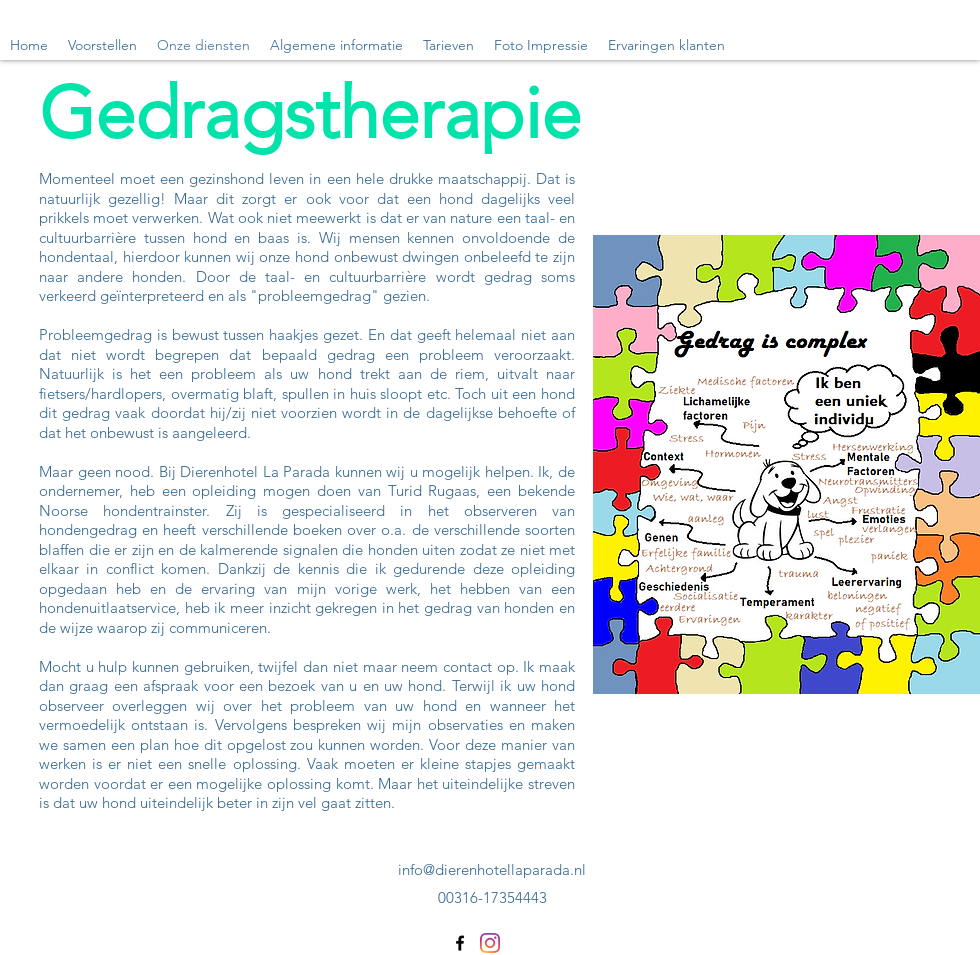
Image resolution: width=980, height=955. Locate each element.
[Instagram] (490, 943)
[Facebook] (460, 943)
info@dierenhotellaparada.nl (492, 869)
